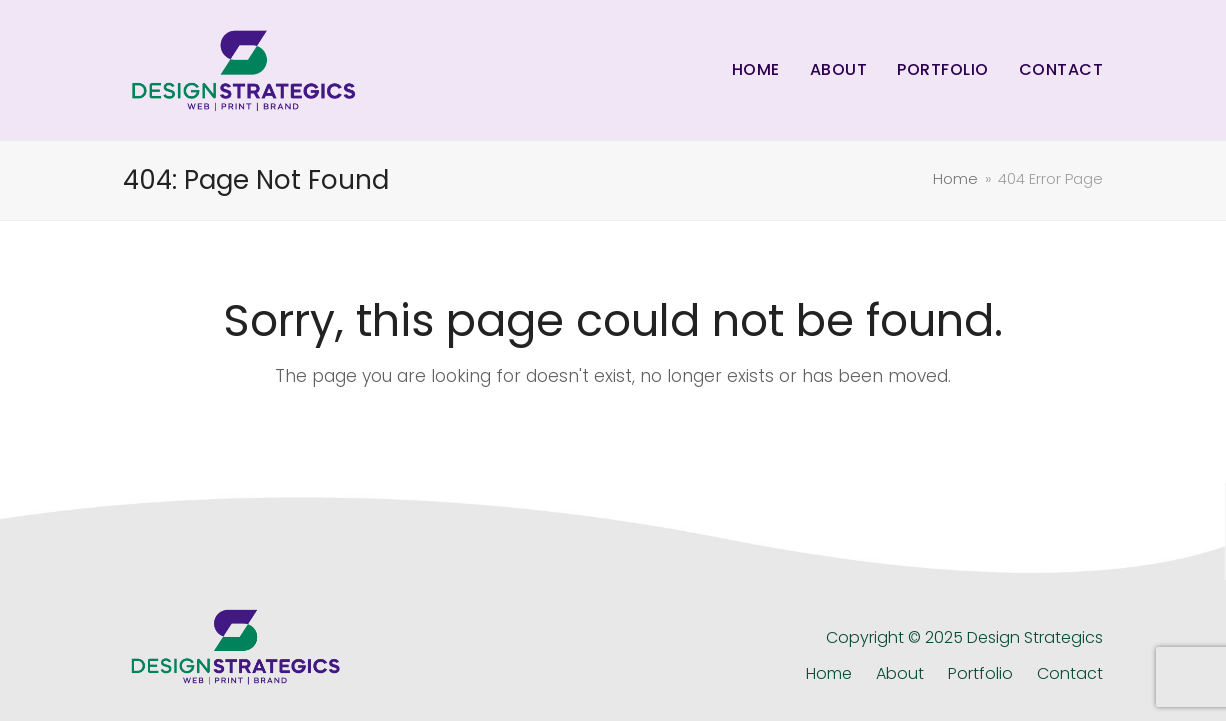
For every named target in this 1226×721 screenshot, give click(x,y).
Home (829, 673)
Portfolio (980, 673)
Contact (1070, 673)
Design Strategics (1035, 637)
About (900, 673)
